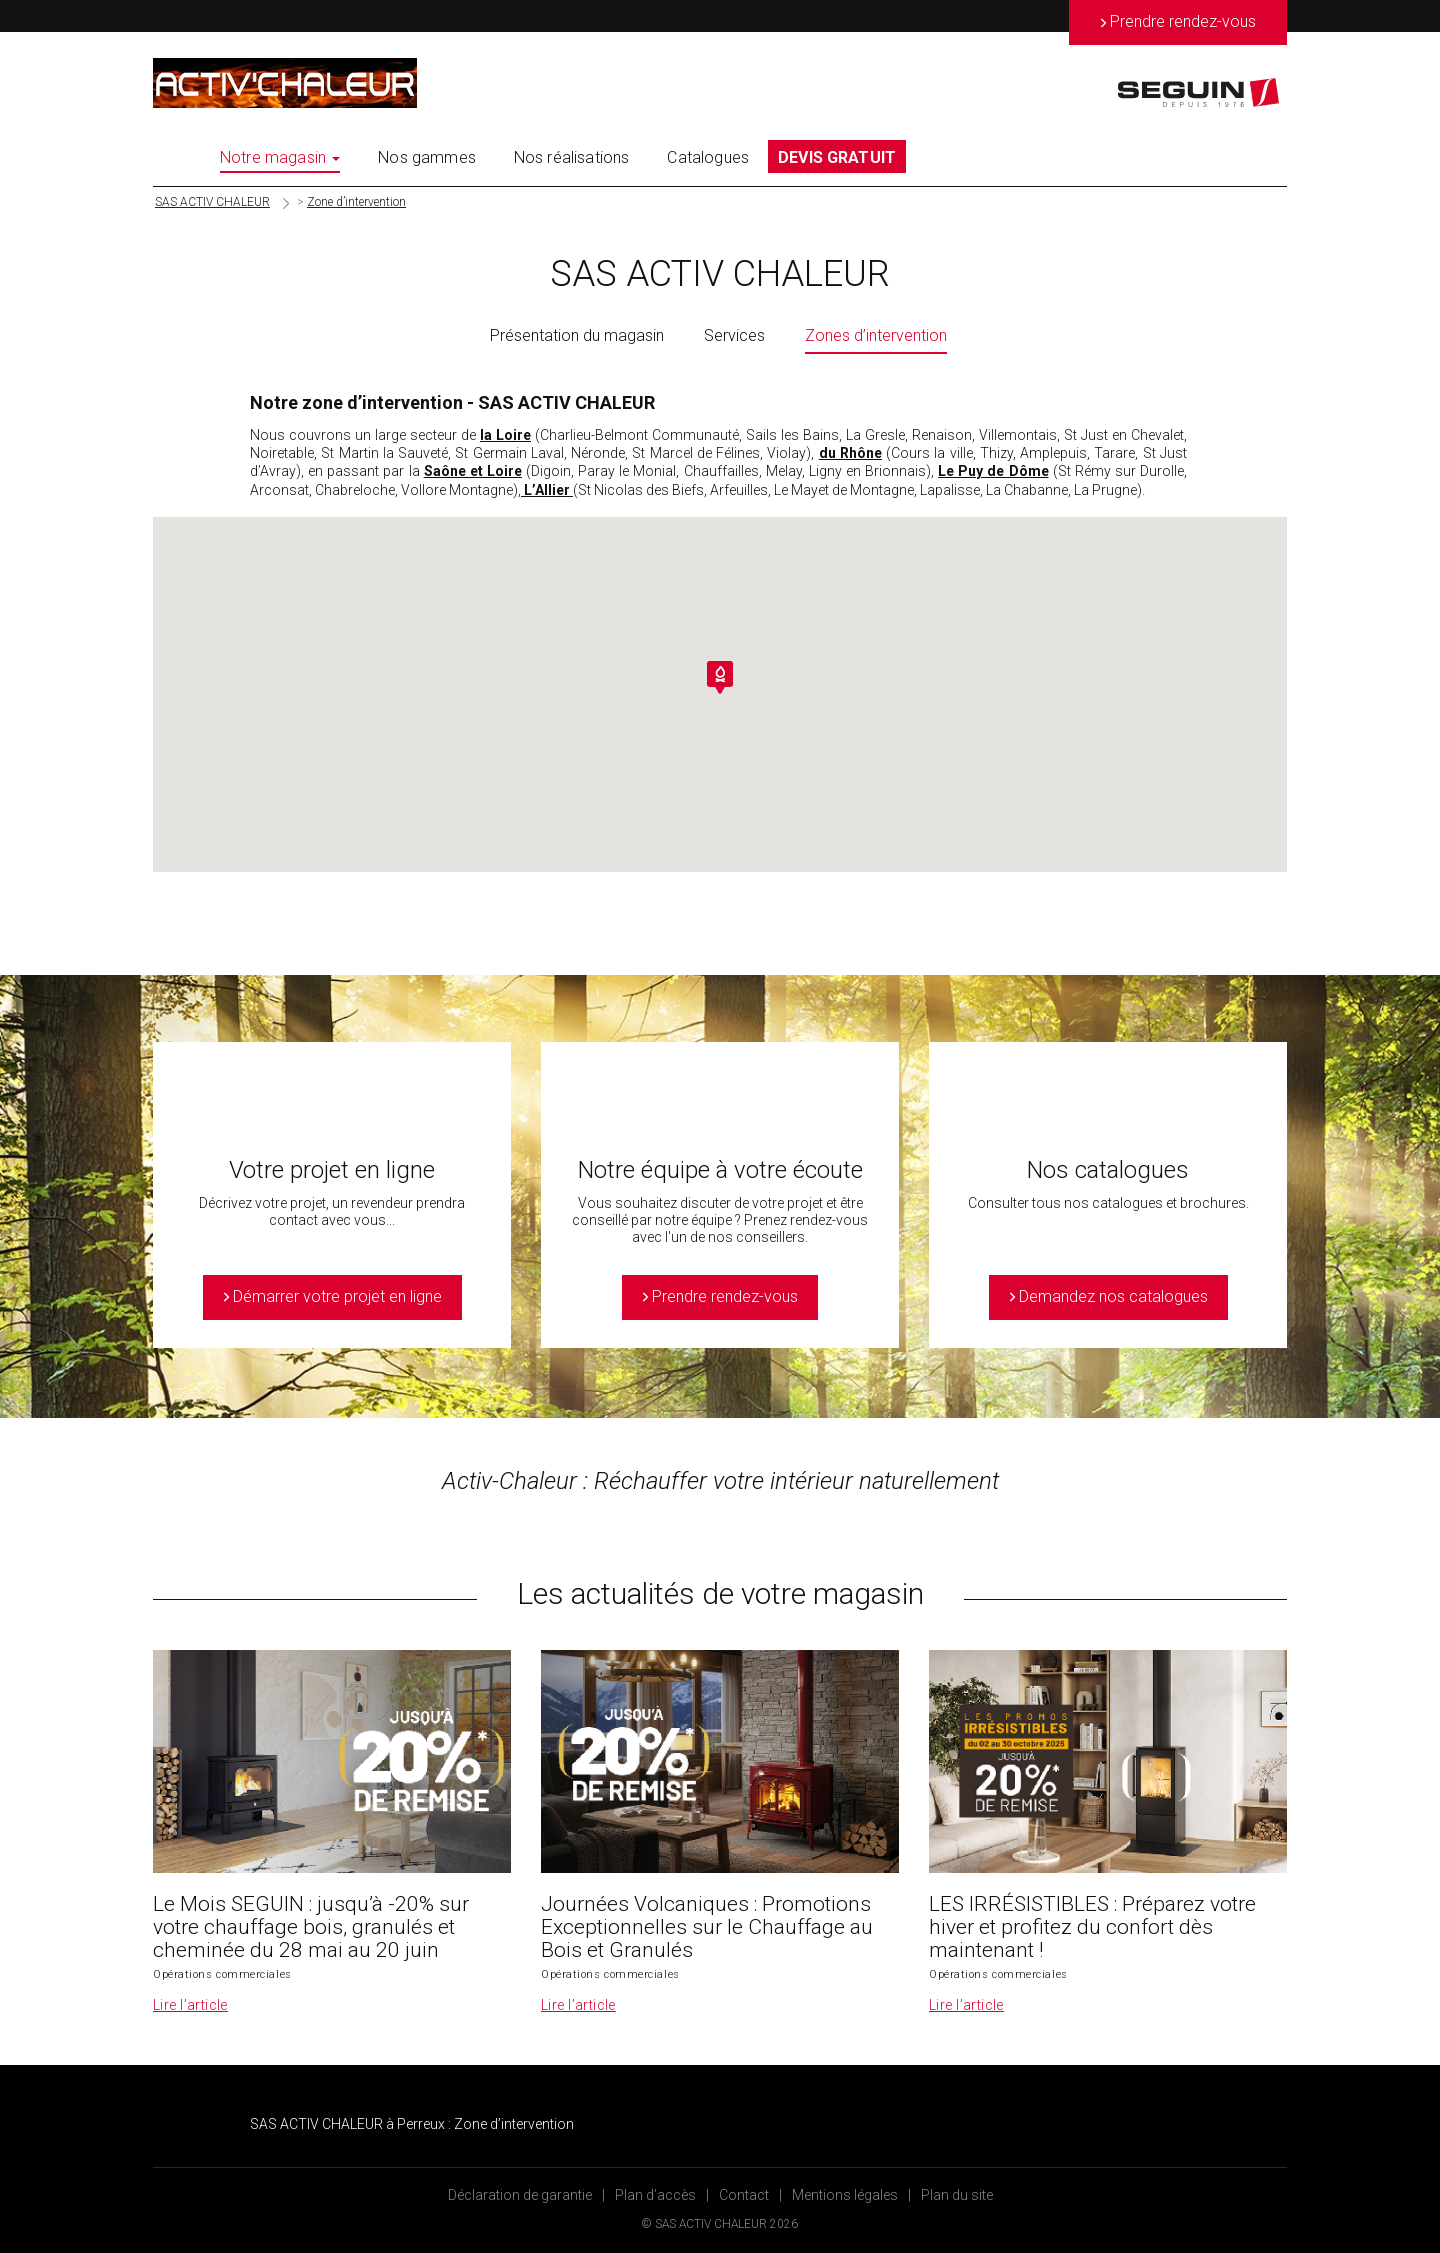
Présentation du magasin (577, 335)
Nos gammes (427, 157)
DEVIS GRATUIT (837, 157)
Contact (744, 2195)
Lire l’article (190, 2005)
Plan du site (957, 2195)
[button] (720, 677)
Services (734, 335)
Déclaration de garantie (520, 2195)
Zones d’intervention (876, 335)
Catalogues (708, 157)
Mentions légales (845, 2195)
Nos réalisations (572, 157)
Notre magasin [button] (280, 157)
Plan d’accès (655, 2195)
